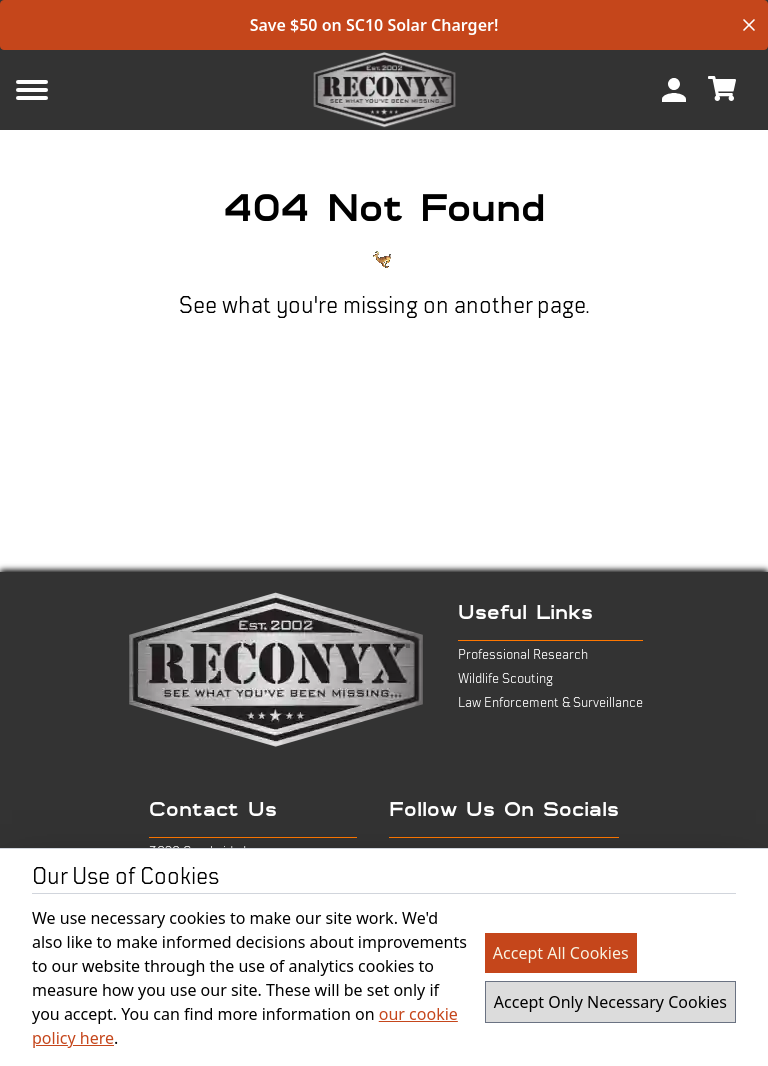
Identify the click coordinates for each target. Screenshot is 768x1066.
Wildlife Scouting (505, 679)
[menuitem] (674, 90)
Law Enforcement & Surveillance (550, 703)
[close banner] (749, 25)
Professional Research (523, 655)
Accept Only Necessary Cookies (610, 1002)
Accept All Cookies (561, 953)
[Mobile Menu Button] (64, 90)
